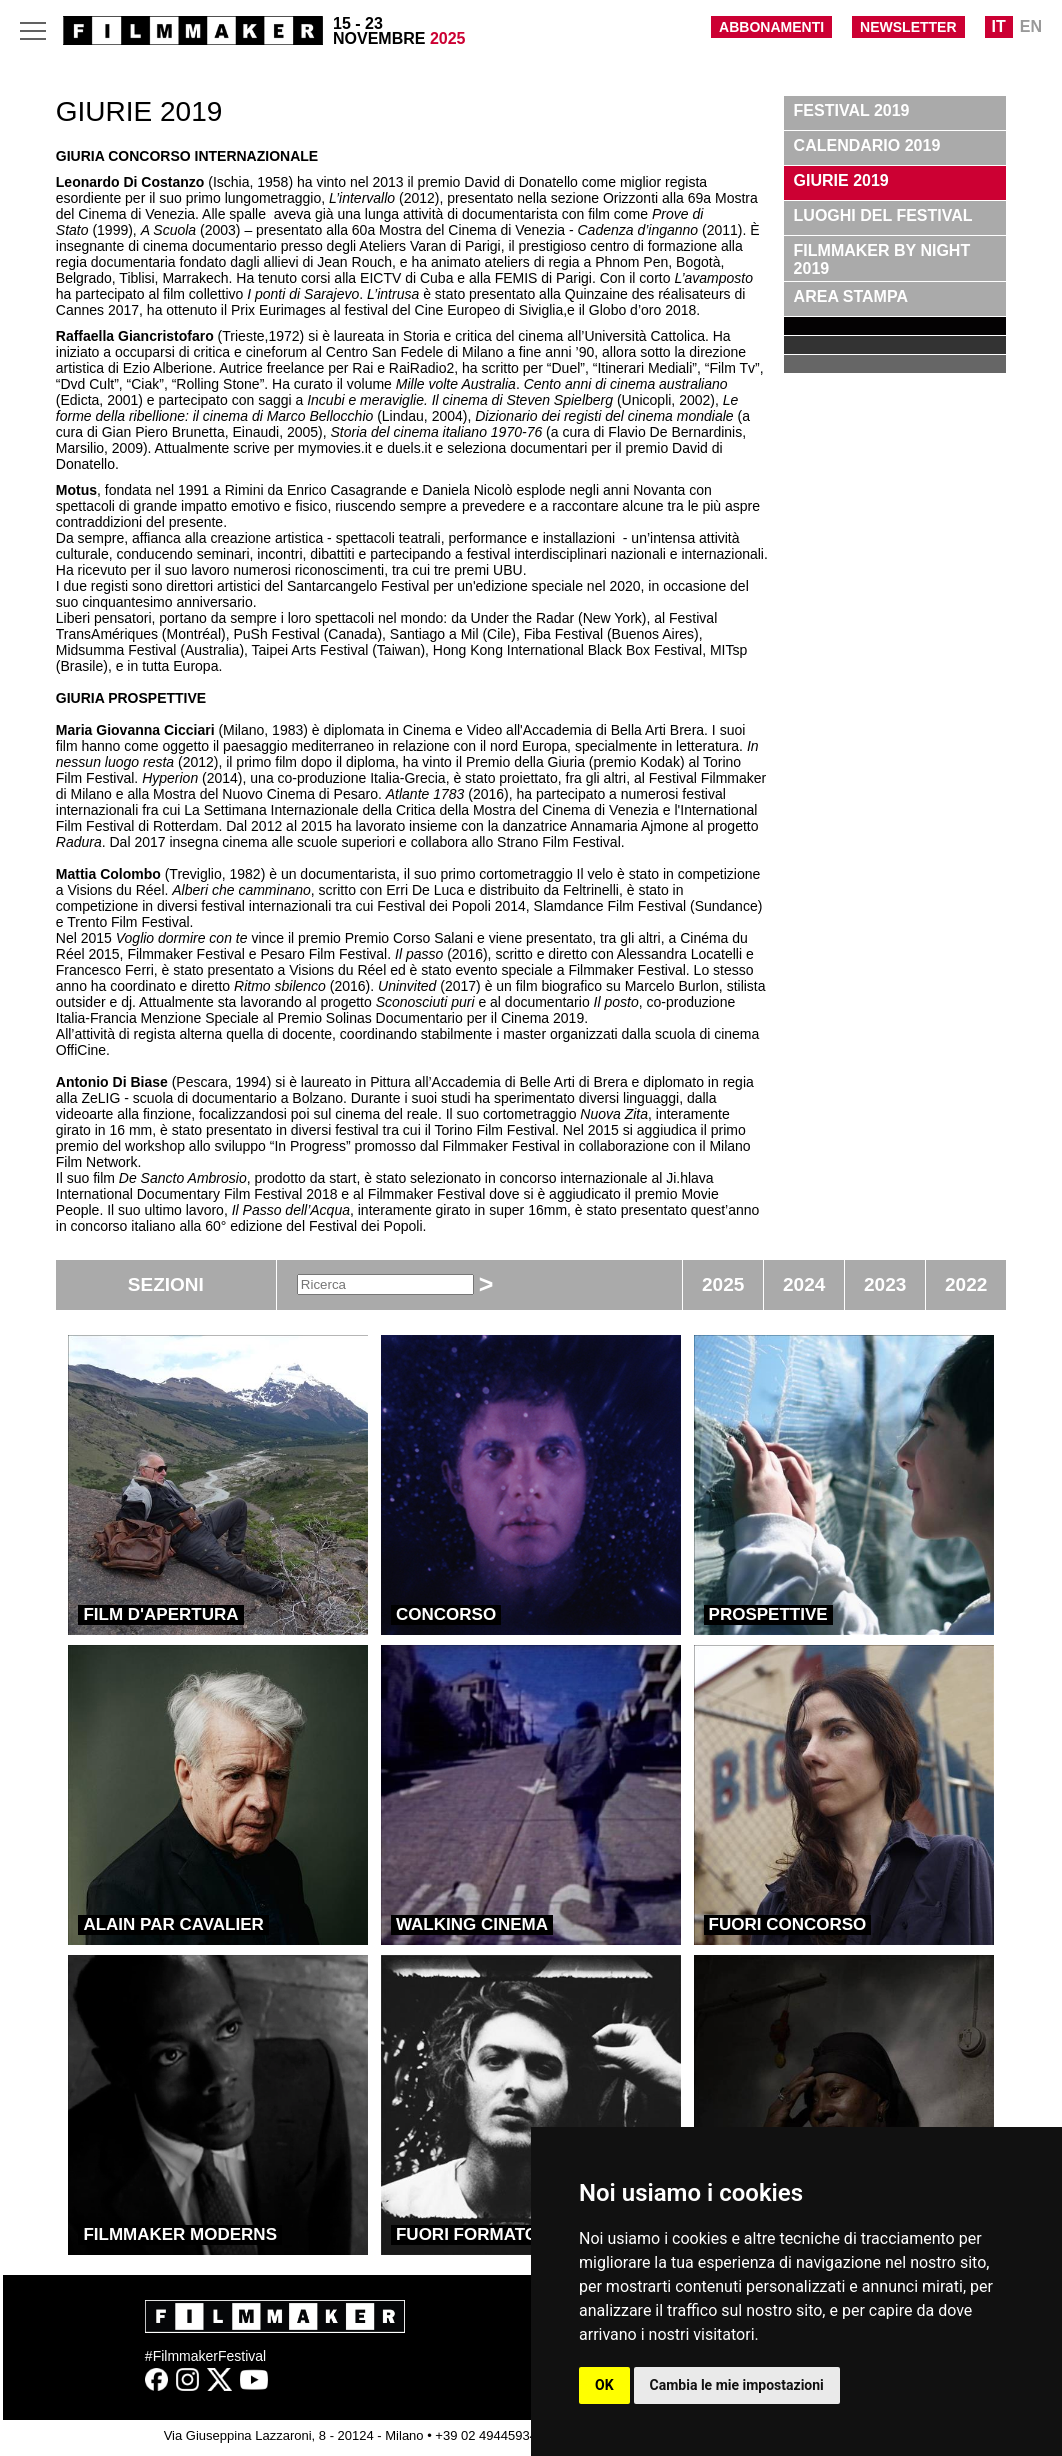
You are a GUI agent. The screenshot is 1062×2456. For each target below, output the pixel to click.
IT (999, 26)
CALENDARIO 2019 (867, 145)
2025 (723, 1284)
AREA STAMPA (851, 296)
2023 (885, 1284)
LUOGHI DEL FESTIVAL (883, 215)
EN (1031, 26)
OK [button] (604, 2385)
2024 (804, 1284)
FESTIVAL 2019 (852, 110)
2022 (966, 1284)
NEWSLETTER (908, 27)
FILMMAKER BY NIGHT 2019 (882, 259)
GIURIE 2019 (841, 180)
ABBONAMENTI (771, 27)
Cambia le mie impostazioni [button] (737, 2385)
